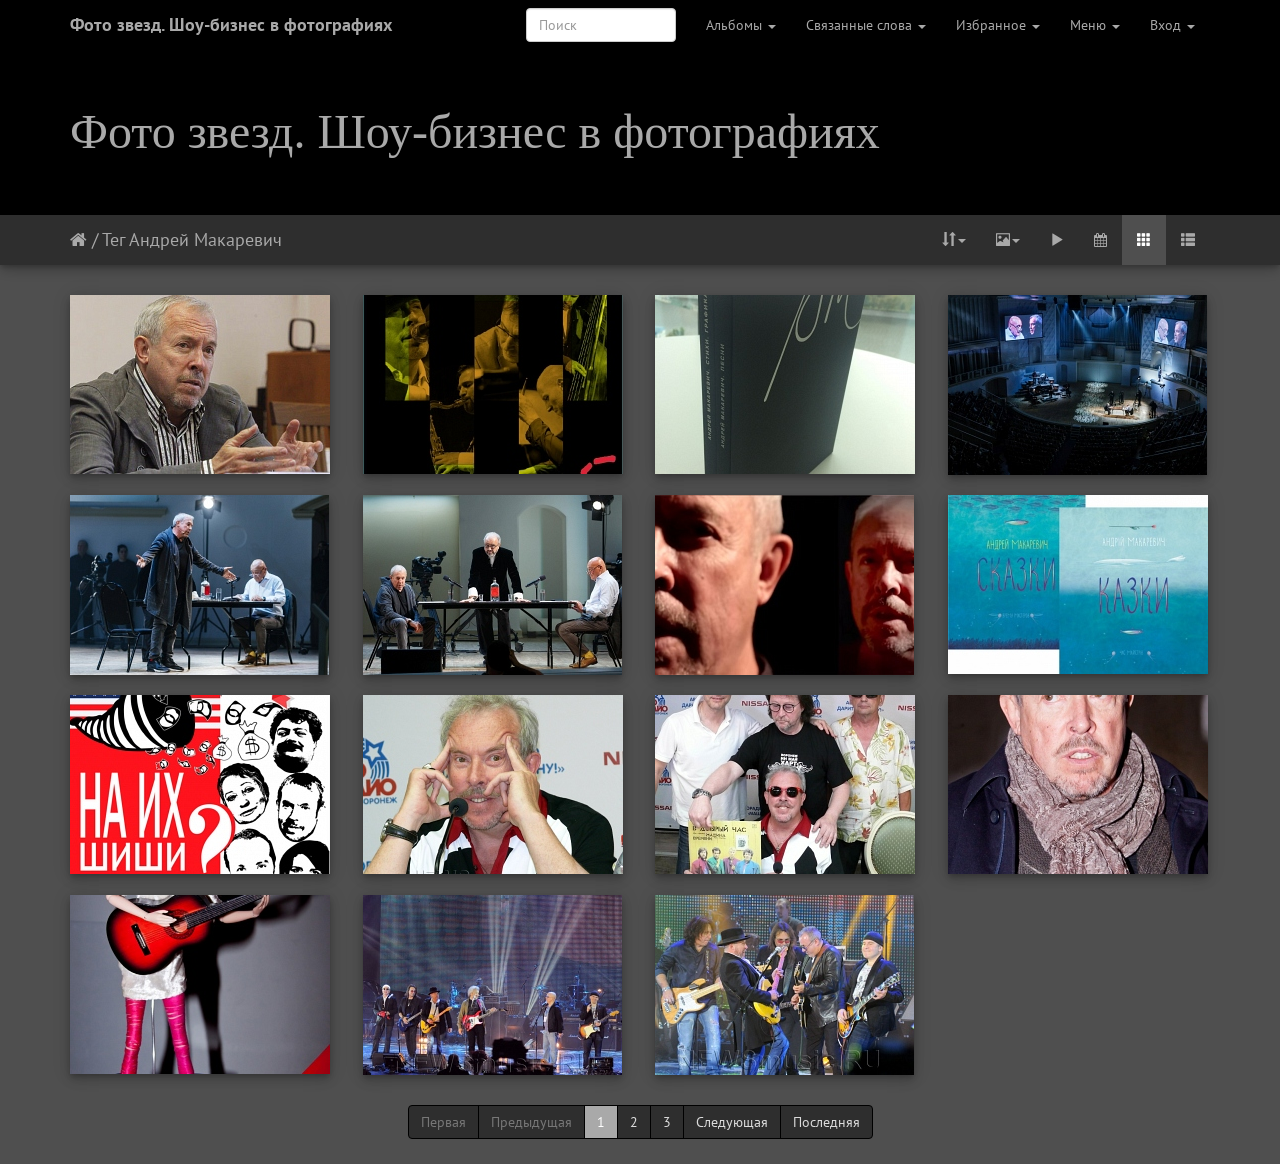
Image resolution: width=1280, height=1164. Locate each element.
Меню (1095, 25)
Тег (113, 239)
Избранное (998, 25)
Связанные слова (866, 25)
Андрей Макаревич (205, 239)
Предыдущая (531, 1122)
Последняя (826, 1122)
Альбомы (741, 25)
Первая (443, 1122)
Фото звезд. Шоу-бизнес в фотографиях (231, 24)
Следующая (732, 1122)
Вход (1172, 25)
